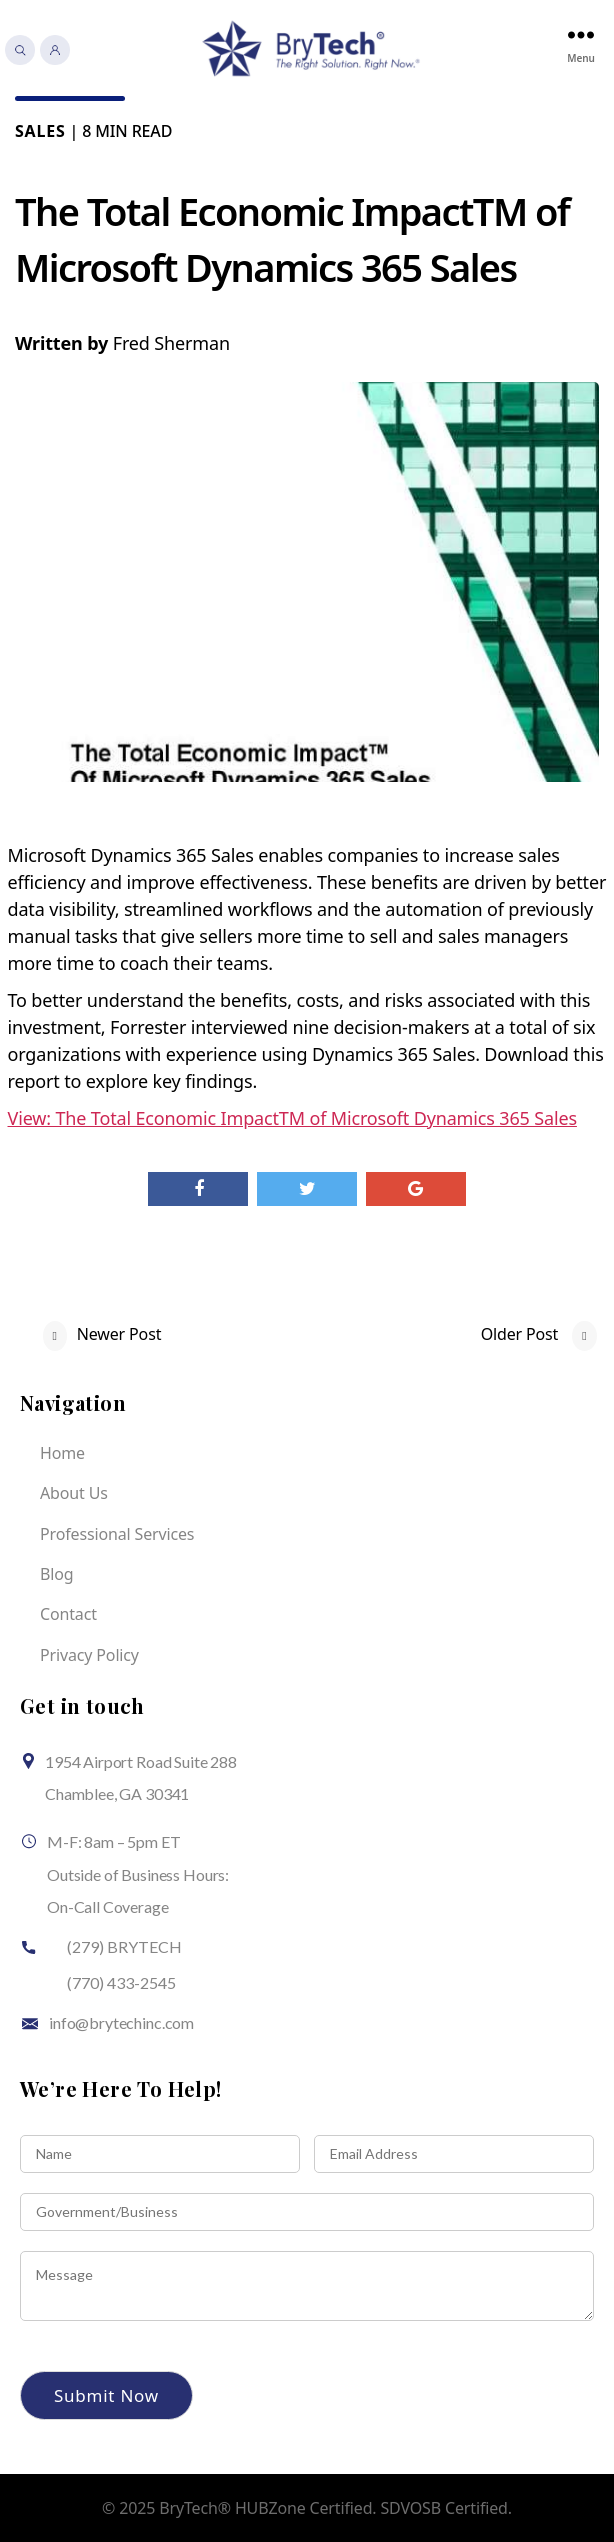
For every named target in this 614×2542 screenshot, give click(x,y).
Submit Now (106, 2395)
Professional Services (117, 1534)
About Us (74, 1493)
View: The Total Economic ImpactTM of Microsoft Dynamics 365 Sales (292, 1118)
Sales (40, 131)
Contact (68, 1614)
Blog (56, 1574)
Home (62, 1453)
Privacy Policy (89, 1655)
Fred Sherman (171, 343)
